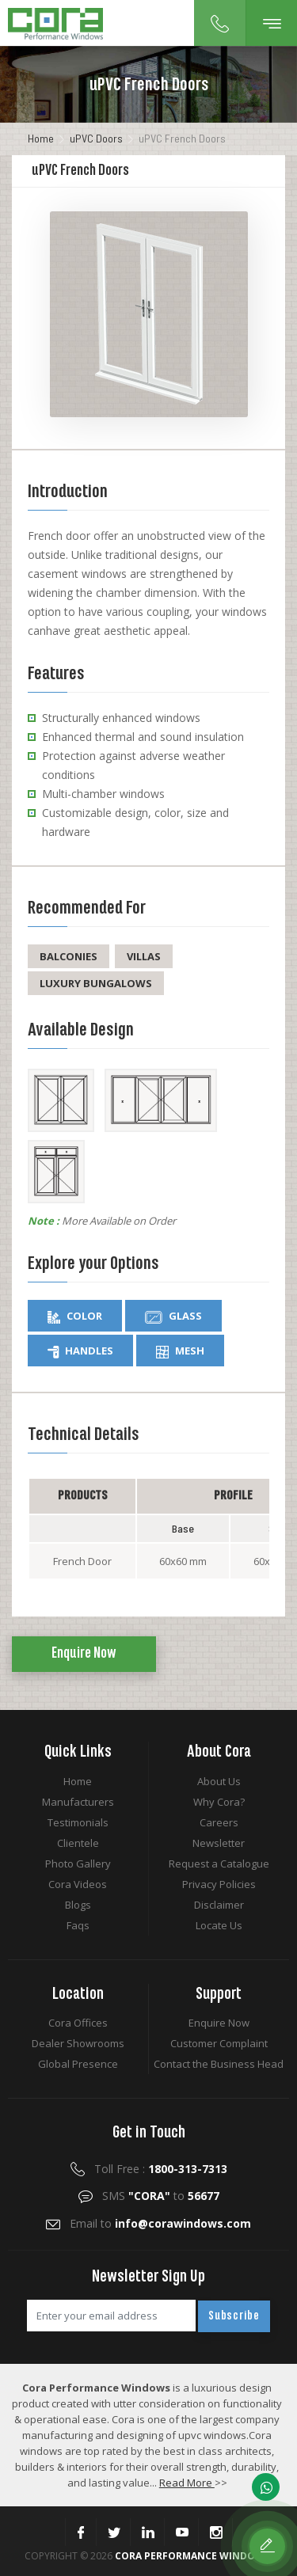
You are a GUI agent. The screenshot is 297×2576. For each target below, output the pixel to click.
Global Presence (78, 2064)
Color (75, 1316)
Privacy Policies (219, 1884)
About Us (219, 1781)
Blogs (78, 1905)
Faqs (78, 1925)
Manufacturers (78, 1802)
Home (41, 138)
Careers (219, 1822)
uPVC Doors (96, 138)
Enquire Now (83, 1654)
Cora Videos (77, 1884)
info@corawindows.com (183, 2223)
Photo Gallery (78, 1863)
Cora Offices (78, 2023)
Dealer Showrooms (78, 2043)
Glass (173, 1316)
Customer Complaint (219, 2043)
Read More (187, 2482)
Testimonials (78, 1822)
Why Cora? (219, 1802)
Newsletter (218, 1843)
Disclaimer (219, 1905)
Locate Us (219, 1925)
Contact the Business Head (219, 2064)
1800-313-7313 (187, 2168)
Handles (80, 1350)
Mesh (180, 1350)
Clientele (78, 1843)
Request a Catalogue (219, 1863)
